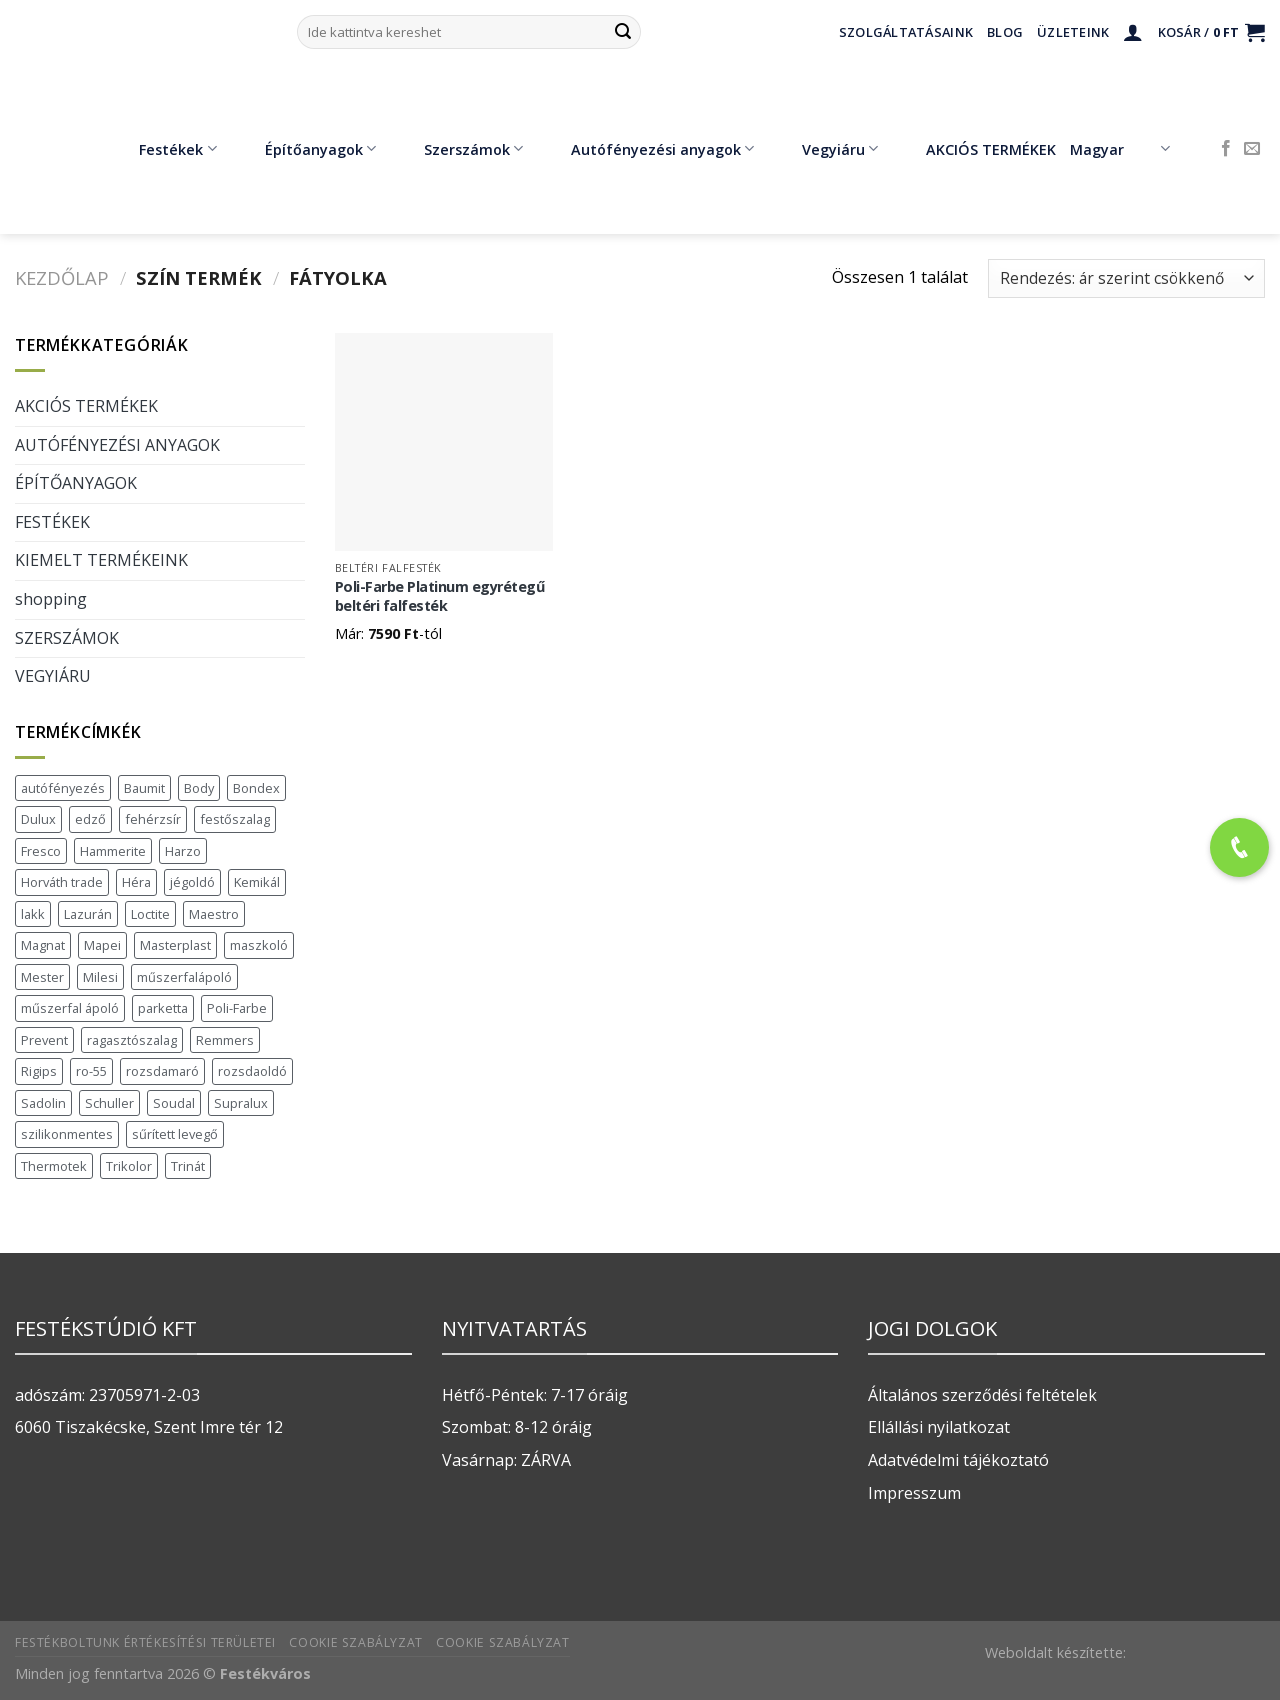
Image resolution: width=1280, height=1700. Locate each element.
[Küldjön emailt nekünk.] (1252, 149)
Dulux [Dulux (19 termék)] (38, 819)
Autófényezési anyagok (648, 149)
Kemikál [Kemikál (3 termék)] (257, 882)
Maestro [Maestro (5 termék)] (214, 914)
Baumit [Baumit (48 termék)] (144, 788)
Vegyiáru (825, 149)
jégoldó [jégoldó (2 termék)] (192, 882)
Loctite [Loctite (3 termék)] (150, 914)
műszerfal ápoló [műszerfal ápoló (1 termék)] (70, 1008)
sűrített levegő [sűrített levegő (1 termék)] (175, 1134)
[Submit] (623, 32)
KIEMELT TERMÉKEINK (101, 560)
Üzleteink (1073, 32)
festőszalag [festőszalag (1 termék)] (235, 819)
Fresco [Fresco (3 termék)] (41, 851)
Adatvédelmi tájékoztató (958, 1460)
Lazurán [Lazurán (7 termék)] (88, 914)
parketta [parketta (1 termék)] (163, 1008)
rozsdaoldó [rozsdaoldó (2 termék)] (252, 1071)
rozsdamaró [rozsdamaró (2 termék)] (162, 1071)
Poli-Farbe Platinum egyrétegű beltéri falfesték (440, 596)
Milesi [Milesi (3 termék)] (100, 977)
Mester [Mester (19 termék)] (42, 977)
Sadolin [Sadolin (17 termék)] (43, 1103)
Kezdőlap (62, 277)
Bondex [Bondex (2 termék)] (256, 788)
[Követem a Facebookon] (1226, 149)
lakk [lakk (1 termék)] (33, 914)
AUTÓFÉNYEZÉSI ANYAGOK (117, 445)
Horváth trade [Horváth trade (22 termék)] (62, 882)
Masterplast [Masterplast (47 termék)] (175, 945)
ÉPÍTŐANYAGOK (76, 483)
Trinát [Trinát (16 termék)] (188, 1166)
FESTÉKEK (52, 522)
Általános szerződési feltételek (982, 1395)
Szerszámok (459, 149)
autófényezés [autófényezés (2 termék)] (63, 788)
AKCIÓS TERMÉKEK (976, 149)
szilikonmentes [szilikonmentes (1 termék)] (67, 1134)
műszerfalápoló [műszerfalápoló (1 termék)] (184, 977)
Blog (1005, 32)
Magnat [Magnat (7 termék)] (43, 945)
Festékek (163, 149)
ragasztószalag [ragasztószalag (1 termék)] (132, 1040)
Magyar (1119, 149)
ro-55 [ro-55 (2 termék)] (91, 1071)
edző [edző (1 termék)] (90, 819)
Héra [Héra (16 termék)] (136, 882)
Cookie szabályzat (355, 1642)
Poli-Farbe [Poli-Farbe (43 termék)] (237, 1008)
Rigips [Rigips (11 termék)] (39, 1071)
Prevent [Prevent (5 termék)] (44, 1040)
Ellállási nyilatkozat (939, 1427)
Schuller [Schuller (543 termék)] (109, 1103)
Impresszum (914, 1493)
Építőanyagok (306, 149)
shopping (51, 599)
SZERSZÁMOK (67, 638)
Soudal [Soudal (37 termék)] (174, 1103)
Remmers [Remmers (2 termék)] (225, 1040)
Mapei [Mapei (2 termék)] (102, 945)
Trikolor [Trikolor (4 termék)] (129, 1166)
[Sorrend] (1126, 278)
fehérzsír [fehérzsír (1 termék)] (153, 819)
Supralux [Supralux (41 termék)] (241, 1103)
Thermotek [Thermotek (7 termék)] (54, 1166)
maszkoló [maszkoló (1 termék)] (259, 945)
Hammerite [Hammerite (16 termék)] (113, 851)
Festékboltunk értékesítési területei (145, 1642)
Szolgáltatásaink (906, 32)
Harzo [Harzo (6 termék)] (183, 851)
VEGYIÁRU (53, 676)
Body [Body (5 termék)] (199, 788)
